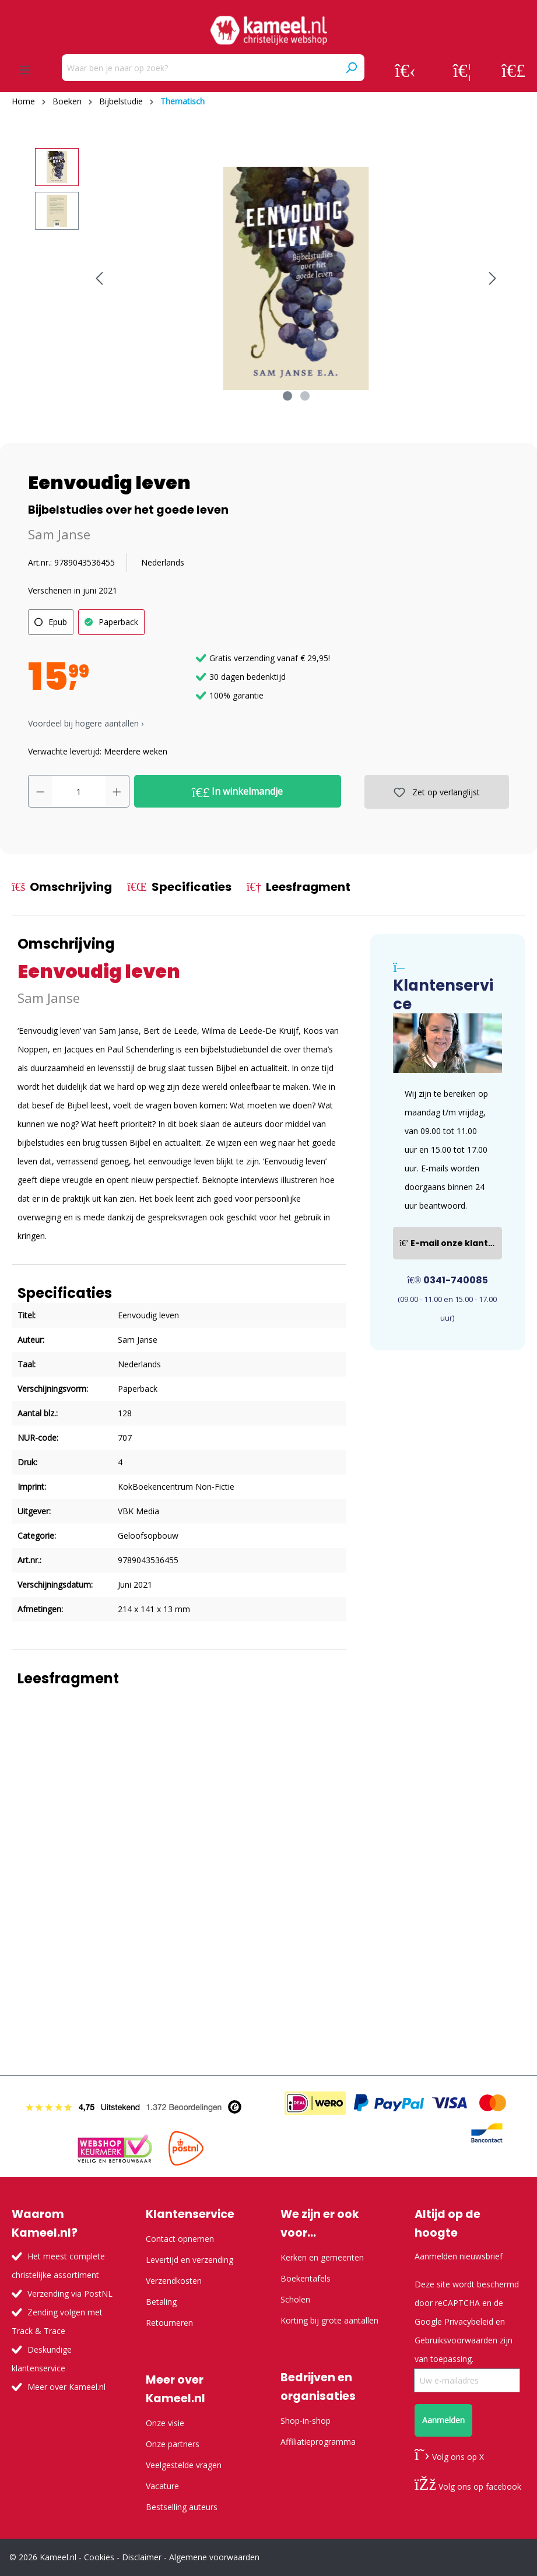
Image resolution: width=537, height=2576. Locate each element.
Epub (57, 621)
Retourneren (169, 2322)
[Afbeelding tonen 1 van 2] (287, 396)
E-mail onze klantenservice (450, 1243)
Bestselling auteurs (181, 2506)
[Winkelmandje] (513, 70)
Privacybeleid (468, 2321)
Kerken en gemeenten (322, 2257)
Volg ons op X (449, 2456)
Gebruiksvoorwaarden (456, 2340)
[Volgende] (492, 278)
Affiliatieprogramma (318, 2441)
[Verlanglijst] (462, 70)
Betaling (161, 2301)
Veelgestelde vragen (184, 2464)
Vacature (162, 2485)
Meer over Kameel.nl (66, 2386)
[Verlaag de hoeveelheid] (40, 791)
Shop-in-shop (305, 2420)
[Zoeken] (351, 67)
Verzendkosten (174, 2280)
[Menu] (25, 70)
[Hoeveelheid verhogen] (117, 791)
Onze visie (165, 2422)
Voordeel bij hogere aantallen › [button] (85, 723)
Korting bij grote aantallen (329, 2320)
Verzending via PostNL (70, 2293)
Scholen (295, 2299)
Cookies (99, 2557)
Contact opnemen (180, 2238)
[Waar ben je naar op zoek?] (200, 67)
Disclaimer (142, 2557)
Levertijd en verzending (189, 2259)
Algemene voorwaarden (214, 2557)
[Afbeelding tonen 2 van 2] (305, 396)
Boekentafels (305, 2278)
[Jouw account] (405, 70)
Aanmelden (443, 2420)
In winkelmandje (237, 792)
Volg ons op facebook (468, 2486)
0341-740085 (447, 1280)
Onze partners (172, 2443)
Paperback (118, 621)
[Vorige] (99, 278)
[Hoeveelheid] (79, 791)
